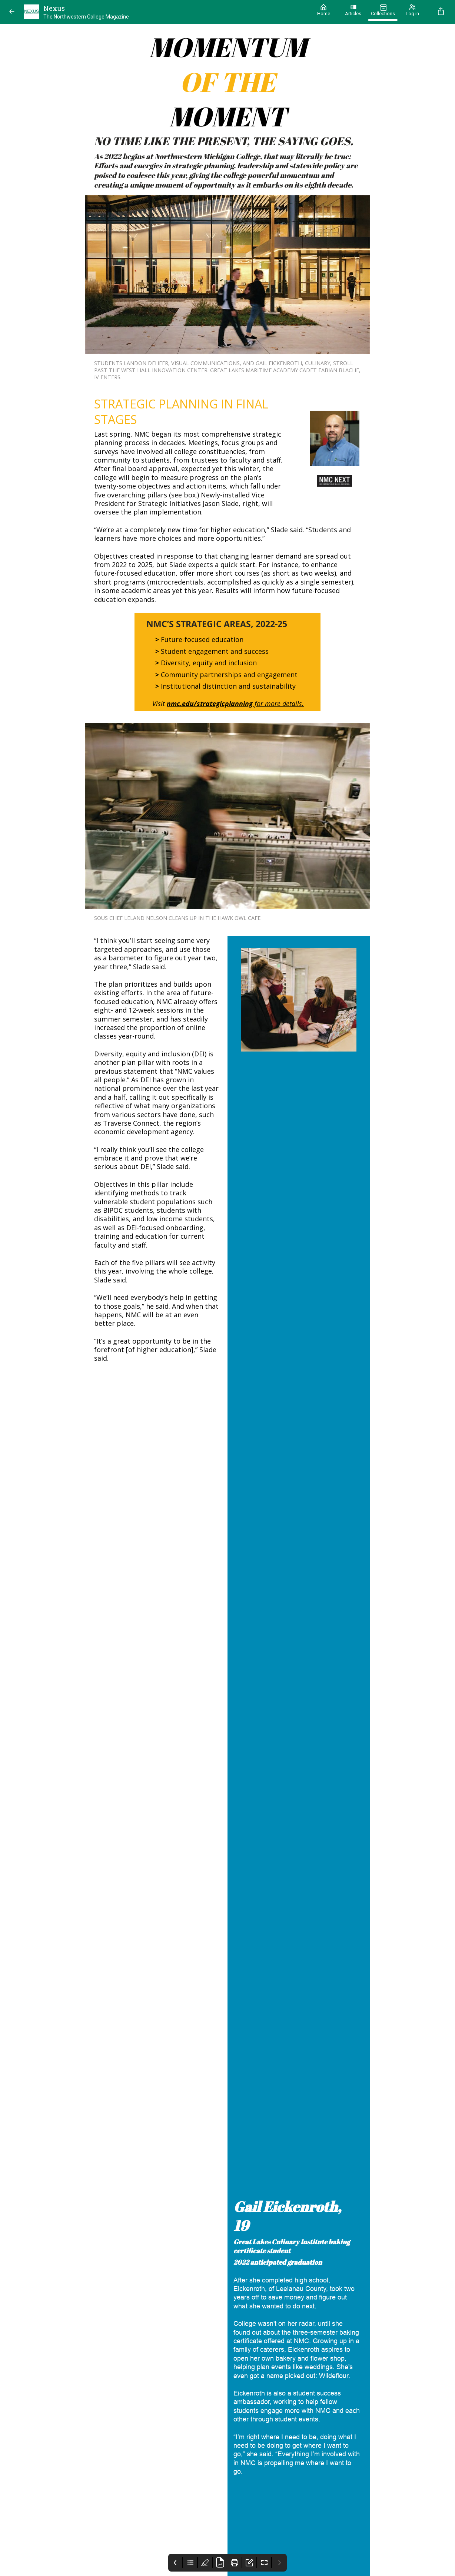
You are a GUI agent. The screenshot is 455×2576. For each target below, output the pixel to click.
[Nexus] (165, 12)
